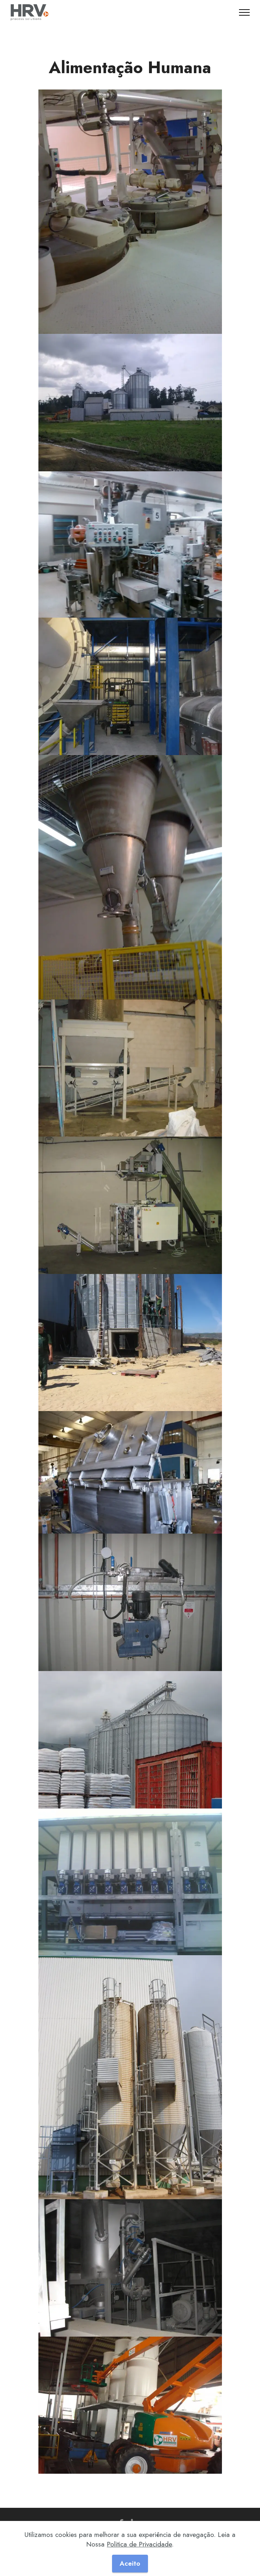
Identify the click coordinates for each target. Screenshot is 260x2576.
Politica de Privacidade (139, 2544)
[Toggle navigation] (244, 12)
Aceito (130, 2563)
